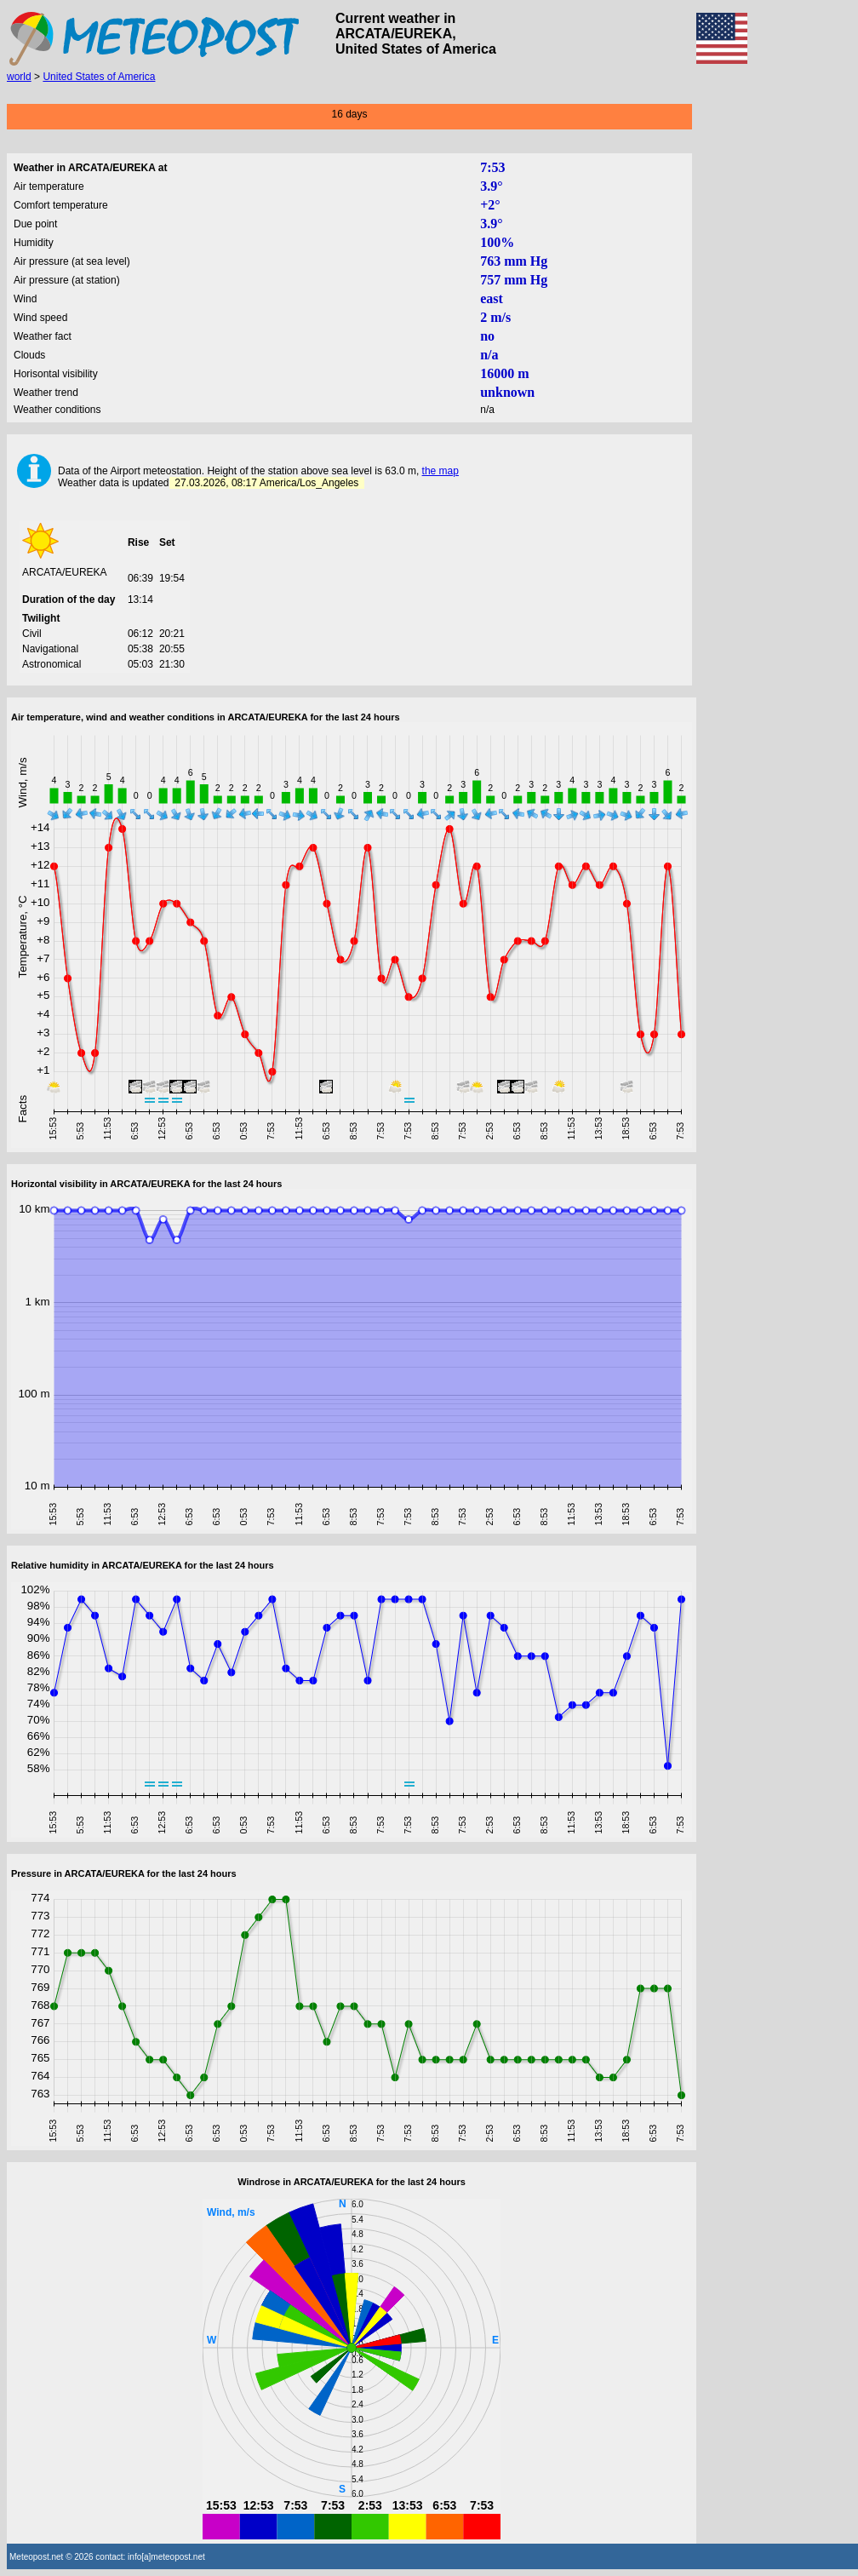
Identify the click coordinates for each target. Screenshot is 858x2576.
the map (440, 471)
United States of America (99, 77)
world (19, 77)
